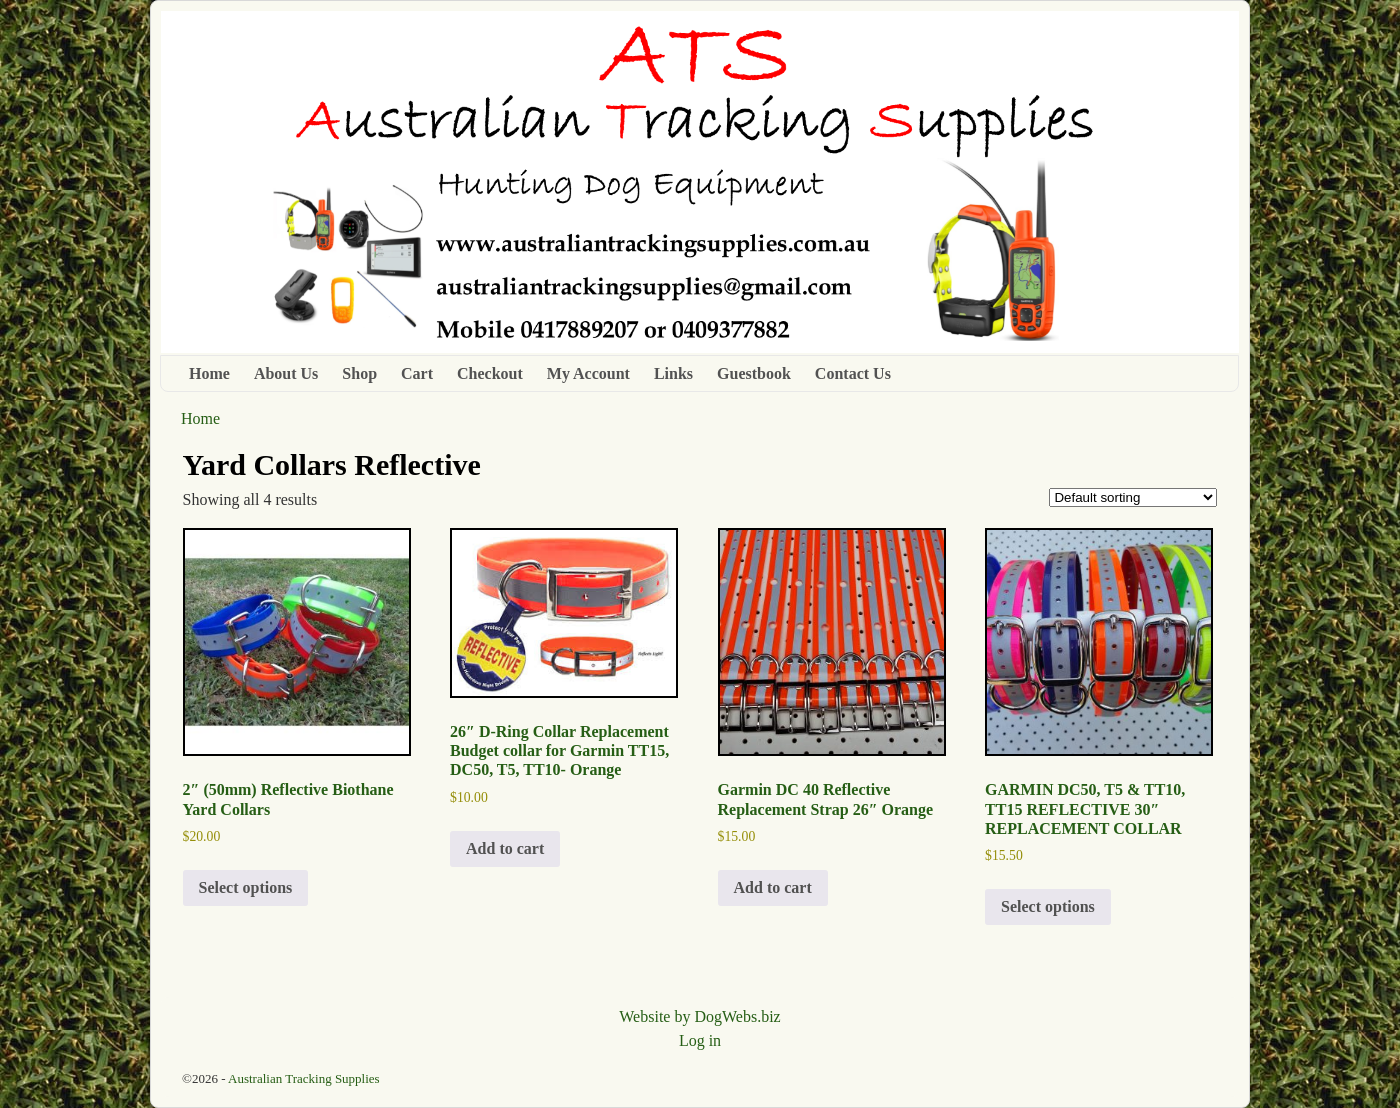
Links (673, 373)
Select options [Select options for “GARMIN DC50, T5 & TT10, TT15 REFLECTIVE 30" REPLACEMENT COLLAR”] (1048, 906)
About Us (286, 373)
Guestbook (754, 373)
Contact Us (853, 373)
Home (209, 373)
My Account (588, 373)
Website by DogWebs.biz (699, 1016)
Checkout (490, 373)
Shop (359, 373)
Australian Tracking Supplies (304, 1078)
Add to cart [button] (505, 848)
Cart (417, 373)
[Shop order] (1133, 497)
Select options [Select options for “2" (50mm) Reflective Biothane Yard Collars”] (246, 887)
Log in (700, 1040)
